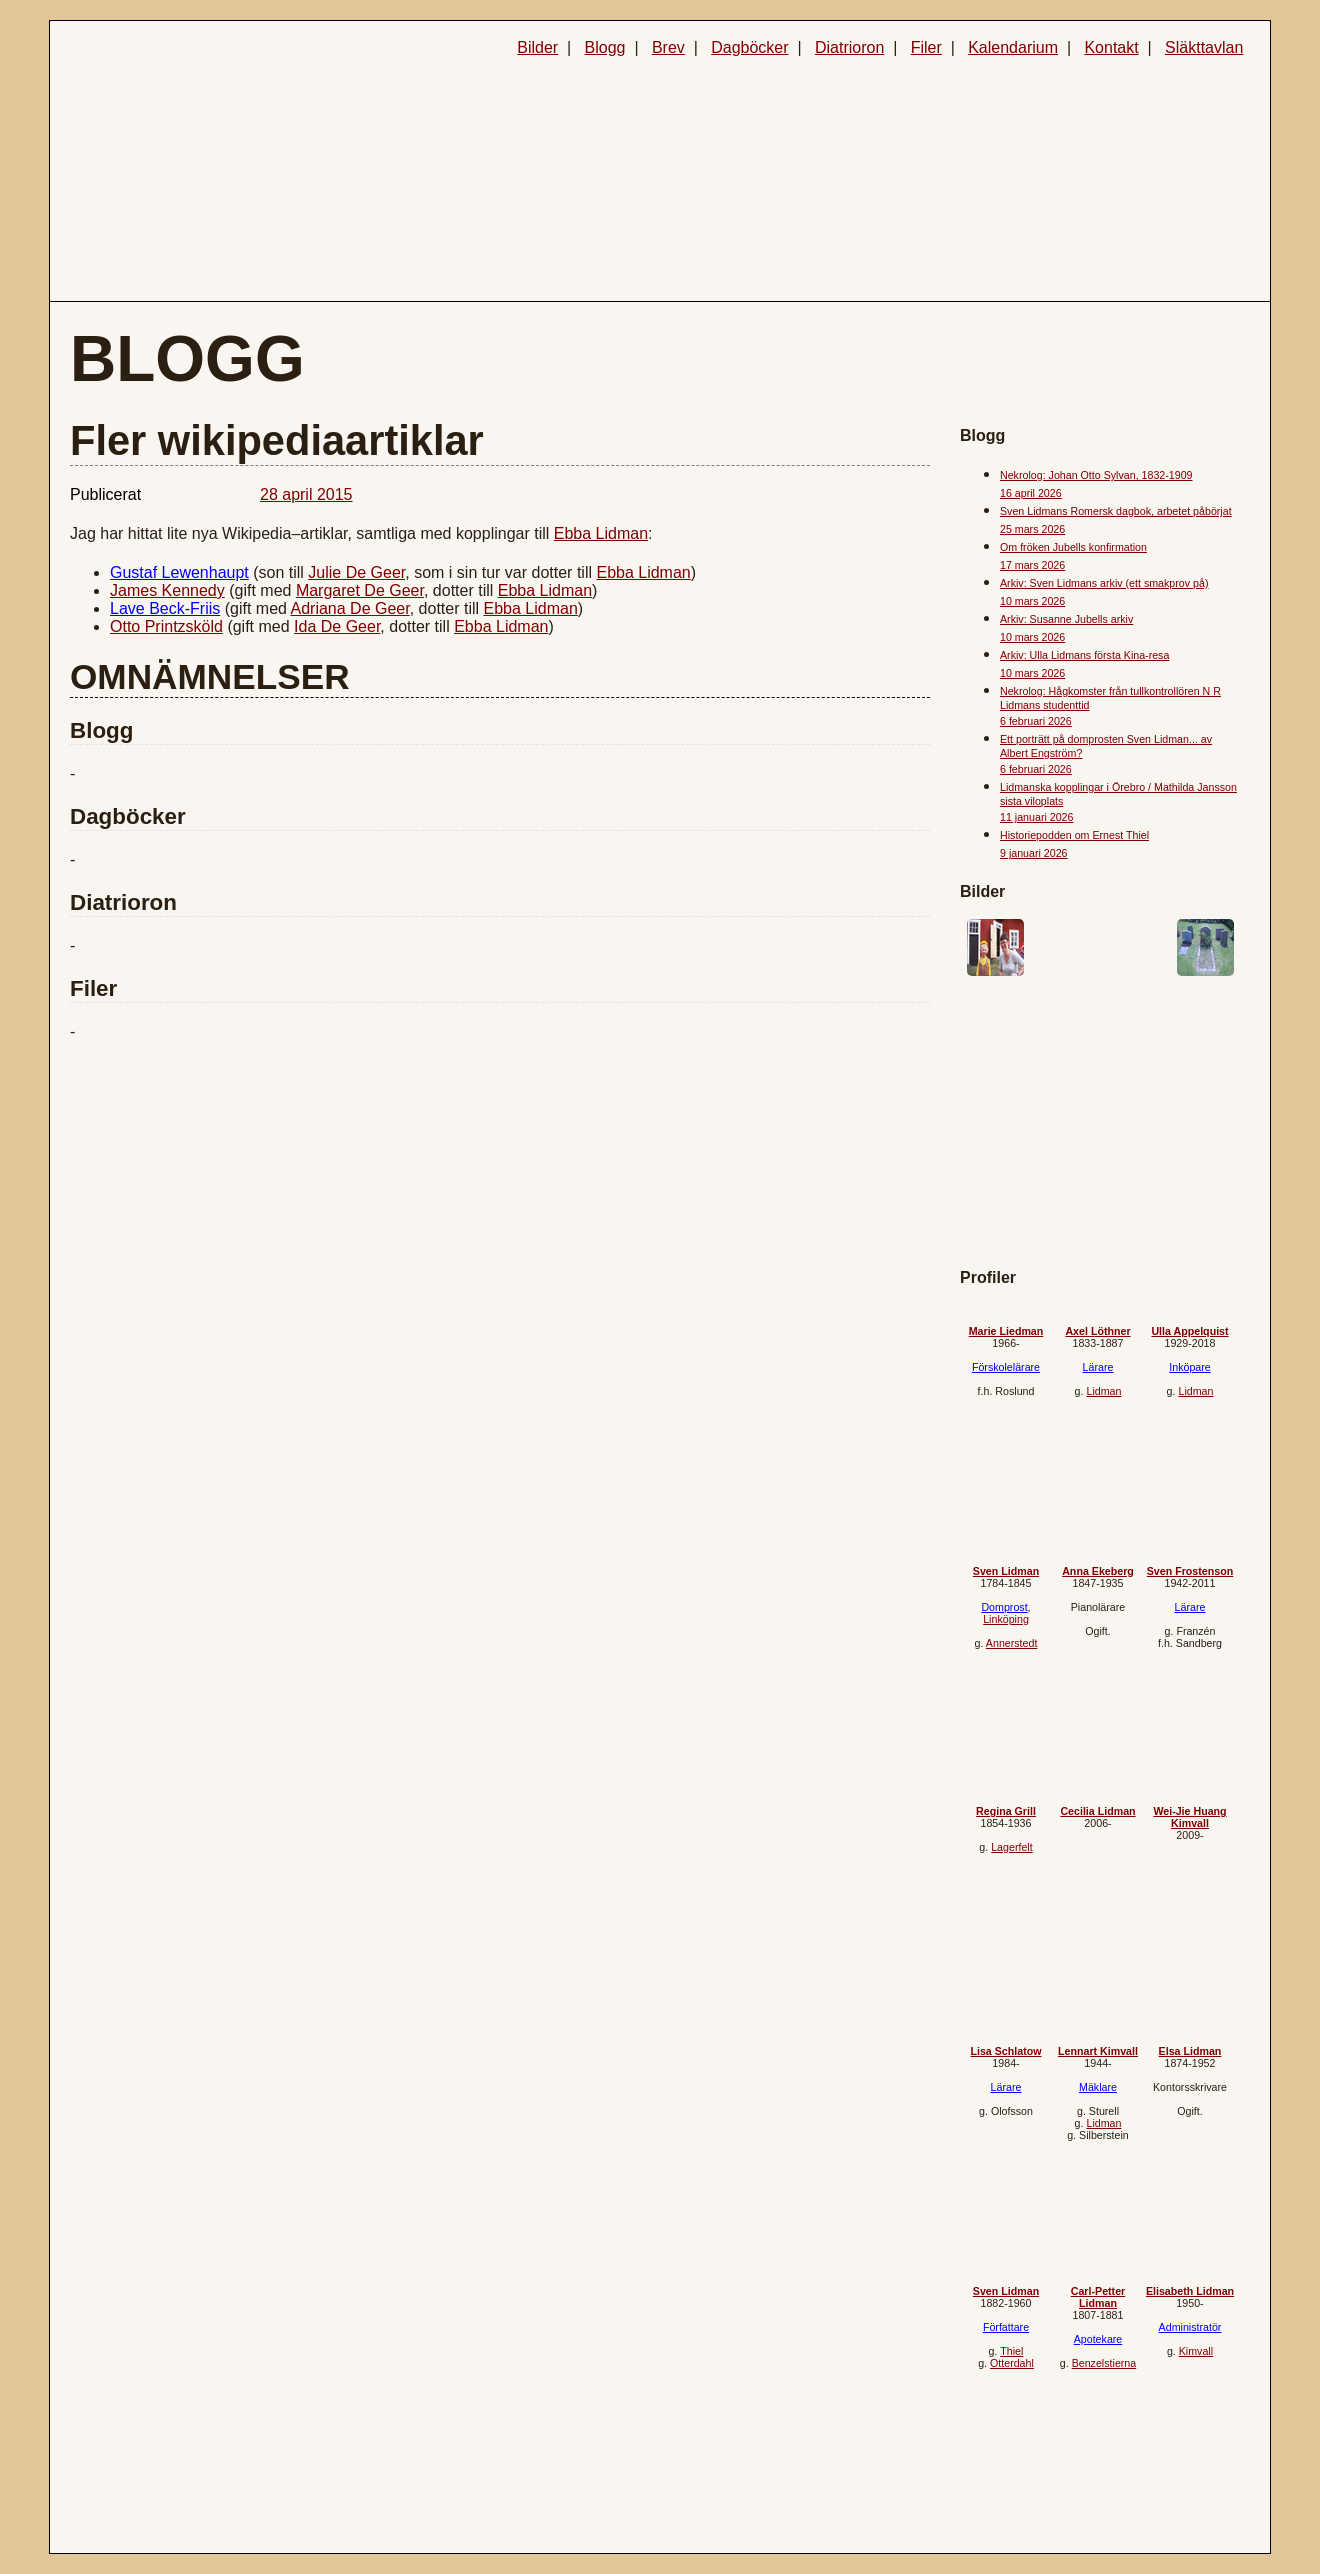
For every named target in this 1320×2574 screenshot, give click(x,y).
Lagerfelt (1011, 1847)
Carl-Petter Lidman (1098, 2297)
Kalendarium (1013, 47)
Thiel (1011, 2351)
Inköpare (1189, 1367)
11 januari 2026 (1036, 817)
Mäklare (1098, 2087)
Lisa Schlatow (1005, 2051)
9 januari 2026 (1034, 853)
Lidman (1103, 1391)
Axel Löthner (1097, 1331)
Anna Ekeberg (1098, 1571)
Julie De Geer (356, 572)
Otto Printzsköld (166, 626)
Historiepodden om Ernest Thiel (1074, 835)
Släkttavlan (1204, 47)
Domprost (1004, 1607)
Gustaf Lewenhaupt (179, 572)
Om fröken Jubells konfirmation (1073, 547)
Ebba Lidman (601, 533)
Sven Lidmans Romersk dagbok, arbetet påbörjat (1116, 511)
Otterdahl (1012, 2363)
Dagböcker (749, 47)
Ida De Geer (337, 626)
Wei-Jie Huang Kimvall (1189, 1817)
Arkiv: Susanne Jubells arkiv (1066, 619)
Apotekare (1098, 2339)
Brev (668, 47)
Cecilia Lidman (1097, 1811)
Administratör (1190, 2327)
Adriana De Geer (350, 608)
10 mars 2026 (1032, 601)
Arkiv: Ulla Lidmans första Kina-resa (1084, 655)
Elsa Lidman (1190, 2051)
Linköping (1006, 1619)
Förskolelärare (1006, 1367)
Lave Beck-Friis (165, 608)
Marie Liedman (1006, 1331)
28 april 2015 (306, 494)
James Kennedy (167, 590)
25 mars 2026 (1032, 529)
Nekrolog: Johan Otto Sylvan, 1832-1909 (1096, 475)
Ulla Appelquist (1189, 1331)
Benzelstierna (1104, 2363)
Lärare (1098, 1367)
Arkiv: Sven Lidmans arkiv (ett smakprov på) (1104, 583)
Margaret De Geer (360, 590)
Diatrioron (849, 47)
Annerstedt (1012, 1643)
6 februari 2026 (1036, 721)
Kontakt (1111, 47)
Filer (926, 47)
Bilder (537, 47)
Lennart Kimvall (1098, 2051)
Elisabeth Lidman (1190, 2291)
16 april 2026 (1031, 493)
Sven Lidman (1006, 1571)
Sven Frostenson (1190, 1571)
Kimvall (1196, 2351)
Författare (1006, 2327)
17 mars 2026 (1032, 565)
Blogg (605, 47)
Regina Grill (1006, 1811)
